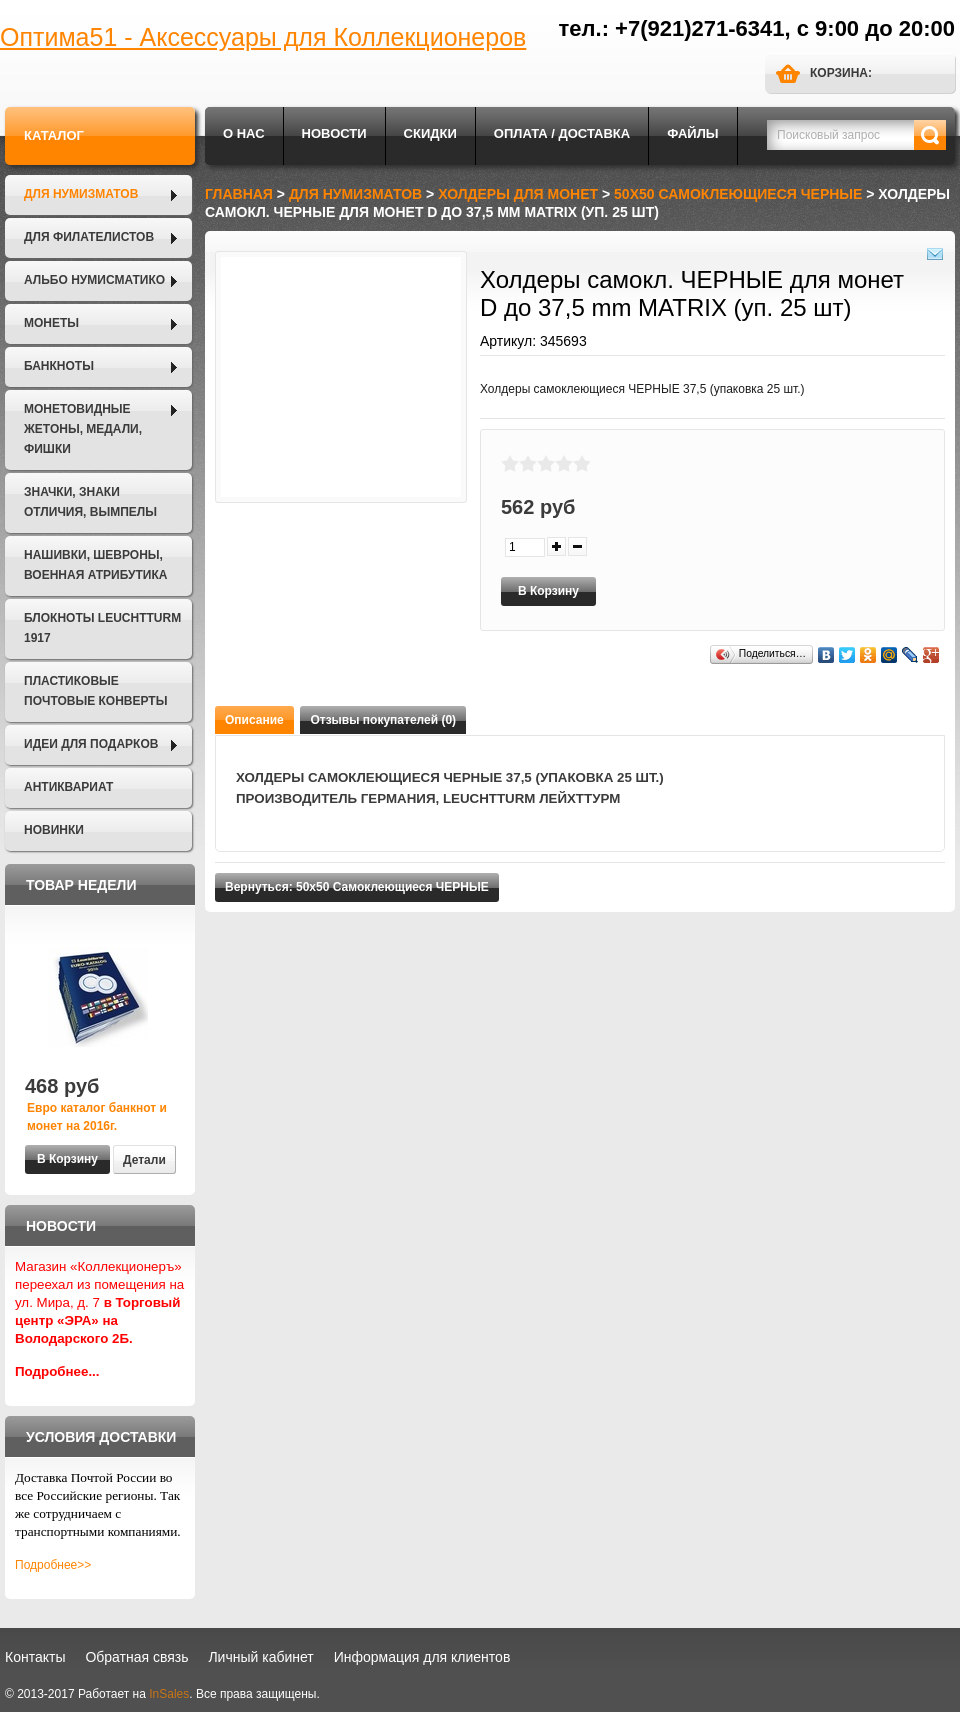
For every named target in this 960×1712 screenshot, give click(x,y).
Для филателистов (89, 237)
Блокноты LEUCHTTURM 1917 (102, 628)
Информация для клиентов (422, 1657)
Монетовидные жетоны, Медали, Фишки (83, 429)
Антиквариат (68, 787)
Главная (239, 194)
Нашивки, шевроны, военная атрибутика (95, 565)
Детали (144, 1160)
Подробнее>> (53, 1565)
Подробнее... (57, 1371)
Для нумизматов (81, 194)
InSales (169, 1694)
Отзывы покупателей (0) (383, 720)
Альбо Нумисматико (94, 280)
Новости (334, 133)
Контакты (35, 1657)
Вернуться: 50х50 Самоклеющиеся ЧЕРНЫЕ (357, 887)
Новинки (54, 830)
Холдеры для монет (518, 194)
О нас (244, 133)
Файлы (692, 133)
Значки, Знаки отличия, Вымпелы (90, 502)
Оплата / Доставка (562, 133)
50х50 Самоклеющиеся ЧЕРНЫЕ (738, 194)
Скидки (430, 133)
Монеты (51, 323)
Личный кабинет (260, 1657)
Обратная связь (136, 1657)
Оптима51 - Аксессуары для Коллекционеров (263, 37)
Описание (254, 720)
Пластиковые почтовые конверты (95, 691)
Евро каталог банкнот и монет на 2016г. (97, 1117)
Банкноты (59, 366)
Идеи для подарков (91, 744)
